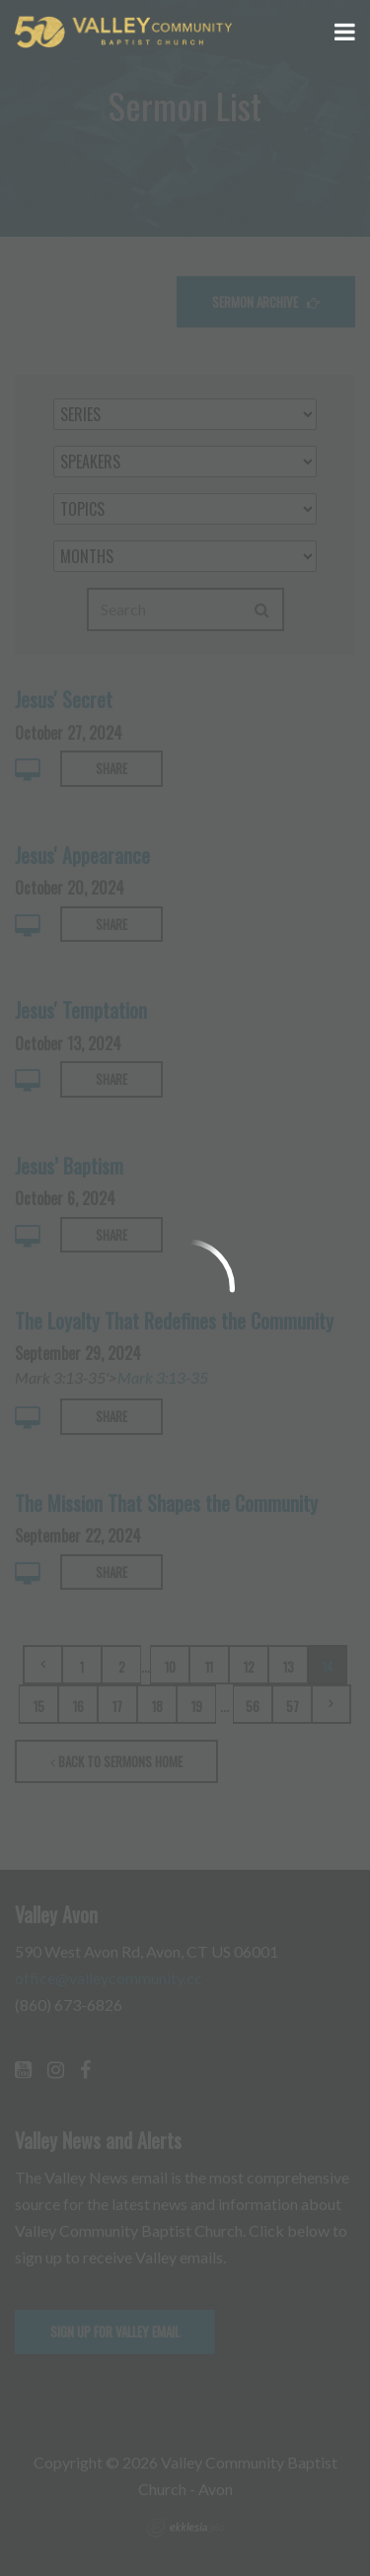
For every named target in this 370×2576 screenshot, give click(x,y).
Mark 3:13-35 (162, 1377)
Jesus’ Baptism (69, 1166)
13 (288, 1667)
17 (117, 1706)
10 (170, 1667)
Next (331, 1704)
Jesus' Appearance (82, 855)
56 (252, 1706)
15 (39, 1706)
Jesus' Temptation (81, 1010)
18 (157, 1706)
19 (196, 1706)
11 (209, 1667)
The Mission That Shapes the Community (166, 1503)
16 (78, 1706)
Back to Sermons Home (116, 1761)
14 (328, 1667)
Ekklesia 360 (185, 2528)
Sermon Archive (266, 302)
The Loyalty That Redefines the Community (174, 1320)
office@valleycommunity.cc (108, 1977)
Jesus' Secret (63, 699)
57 (292, 1706)
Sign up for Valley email (115, 2331)
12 (249, 1667)
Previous (42, 1664)
